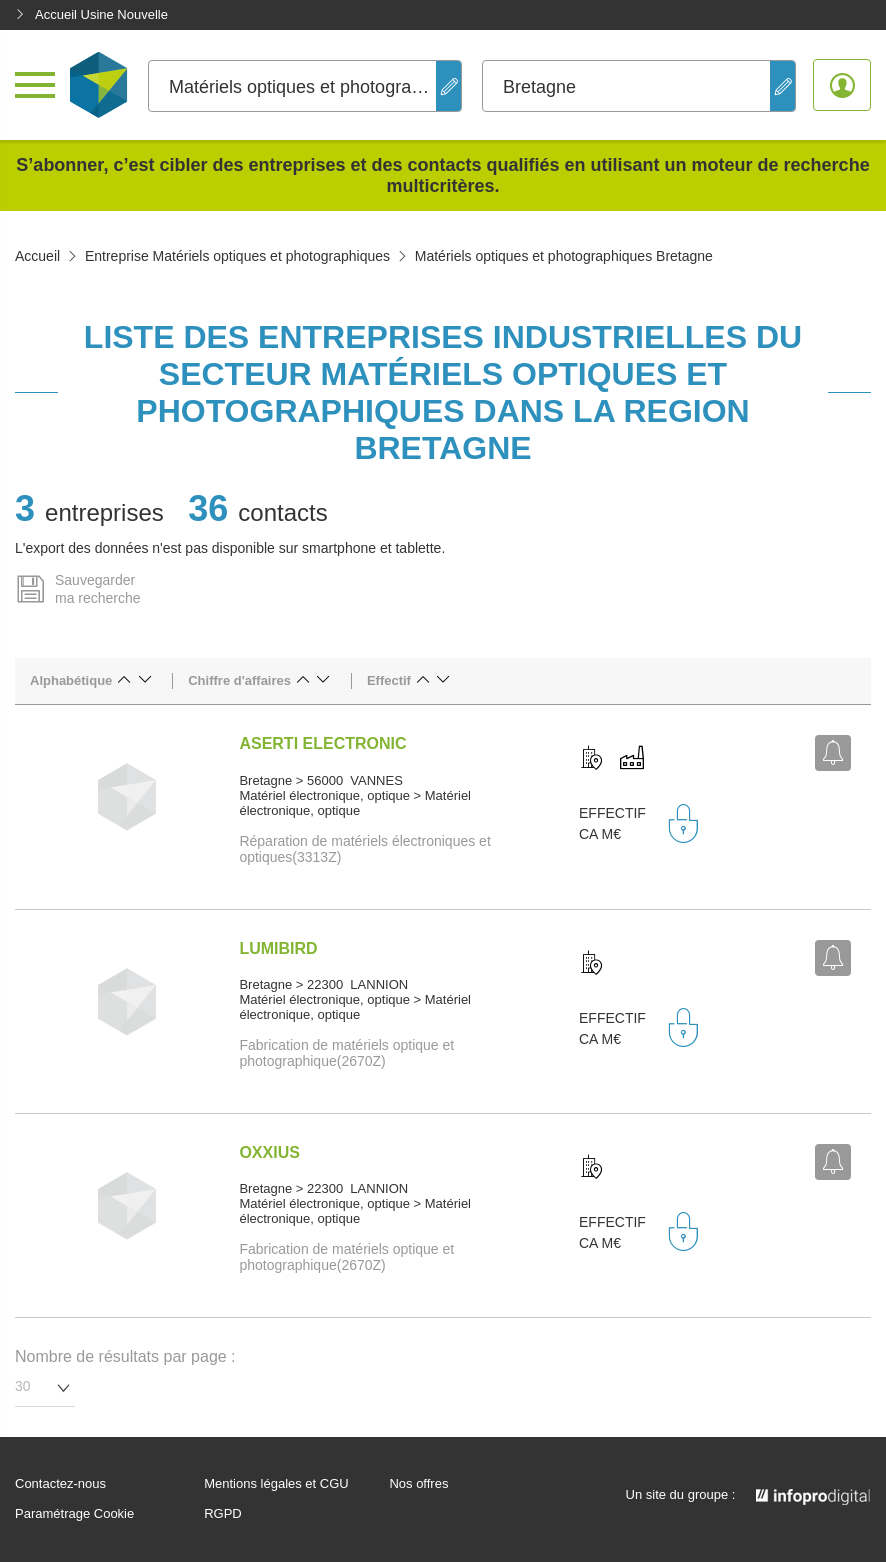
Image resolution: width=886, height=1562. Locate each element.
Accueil (37, 256)
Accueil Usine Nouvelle (91, 14)
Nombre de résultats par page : (125, 1356)
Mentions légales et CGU (276, 1484)
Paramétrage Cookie (74, 1514)
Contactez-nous (60, 1484)
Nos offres (418, 1484)
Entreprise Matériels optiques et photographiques (237, 256)
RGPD (223, 1514)
